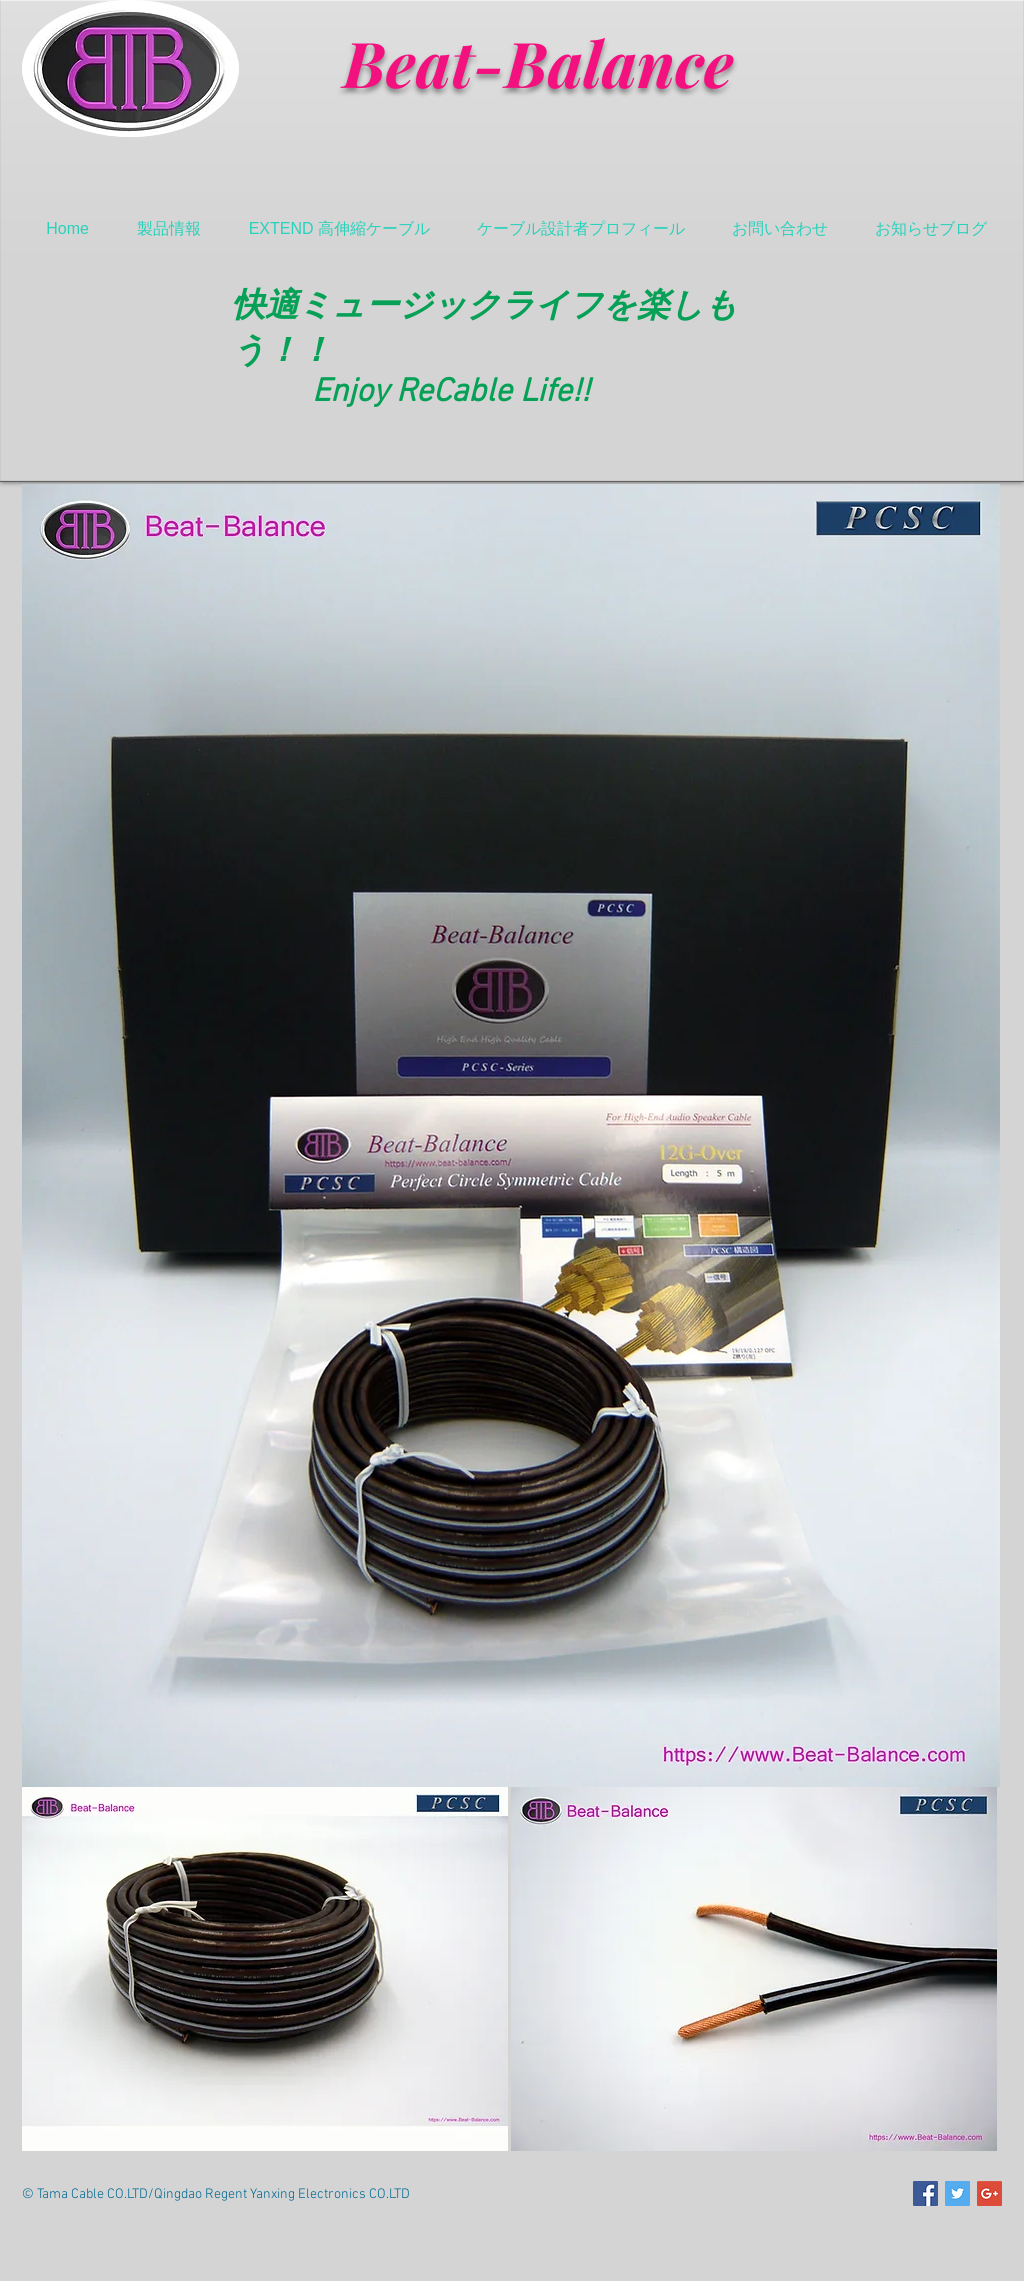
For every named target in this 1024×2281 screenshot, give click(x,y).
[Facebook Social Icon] (925, 2193)
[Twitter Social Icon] (957, 2193)
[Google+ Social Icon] (989, 2193)
